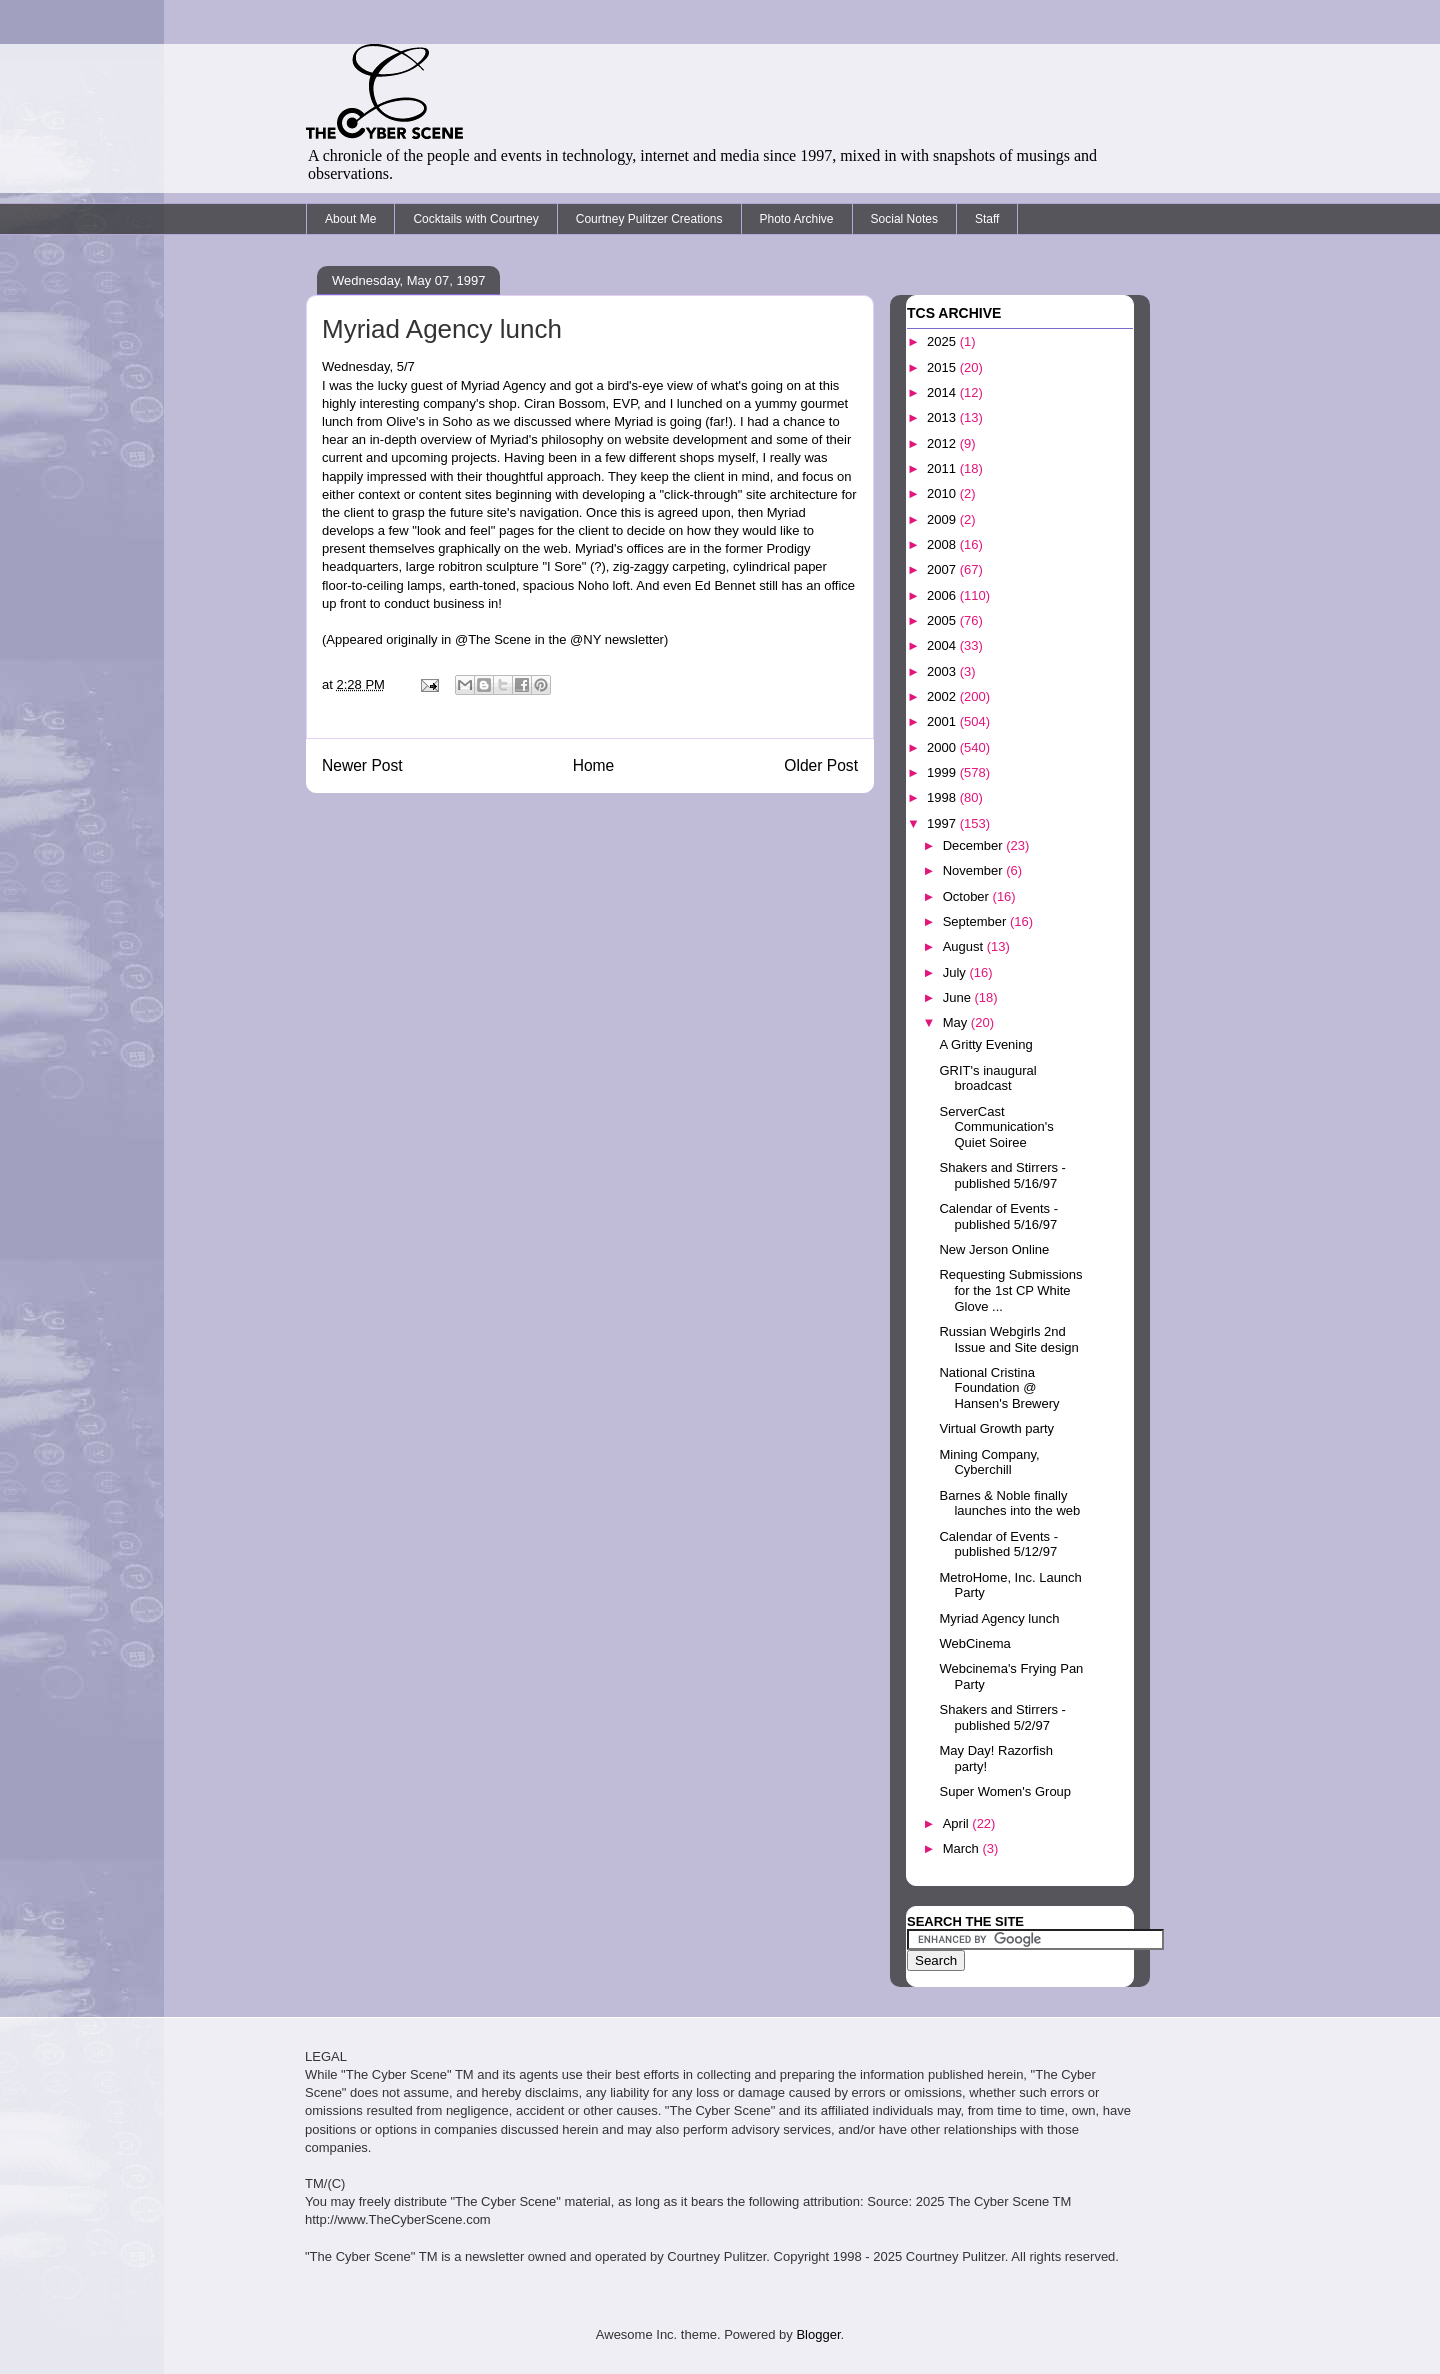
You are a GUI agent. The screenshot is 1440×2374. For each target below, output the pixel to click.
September (976, 921)
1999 (943, 772)
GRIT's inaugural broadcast (987, 1078)
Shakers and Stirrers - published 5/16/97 (1002, 1175)
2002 (943, 696)
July (956, 972)
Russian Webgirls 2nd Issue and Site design (1008, 1339)
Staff (987, 219)
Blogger (818, 2334)
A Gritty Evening (985, 1044)
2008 (943, 544)
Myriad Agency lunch (999, 1618)
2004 (943, 645)
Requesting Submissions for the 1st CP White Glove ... (1010, 1290)
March (963, 1848)
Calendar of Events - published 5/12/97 (998, 1544)
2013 (943, 417)
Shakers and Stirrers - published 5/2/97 (1002, 1717)
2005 (943, 620)
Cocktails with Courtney (475, 219)
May (957, 1022)
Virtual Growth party (996, 1428)
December (975, 845)
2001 (943, 721)
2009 (943, 519)
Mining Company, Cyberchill (989, 1462)
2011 (943, 468)
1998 (943, 797)
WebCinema (974, 1643)
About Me (350, 219)
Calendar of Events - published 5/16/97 (998, 1216)
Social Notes (904, 219)
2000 (943, 747)
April (958, 1823)
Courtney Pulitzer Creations (649, 219)
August (965, 946)
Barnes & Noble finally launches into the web (1009, 1503)
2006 (943, 595)
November (975, 870)
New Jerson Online (994, 1249)
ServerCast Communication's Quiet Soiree (996, 1127)
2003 (943, 671)
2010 (943, 493)
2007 (943, 569)
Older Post (821, 765)
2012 (943, 443)
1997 (943, 823)
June (959, 997)
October (968, 896)
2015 (943, 367)
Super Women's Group (1005, 1791)
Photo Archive (797, 219)
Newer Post (362, 765)
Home (594, 765)
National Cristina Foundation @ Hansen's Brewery (999, 1388)
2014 (943, 392)
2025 (943, 341)
